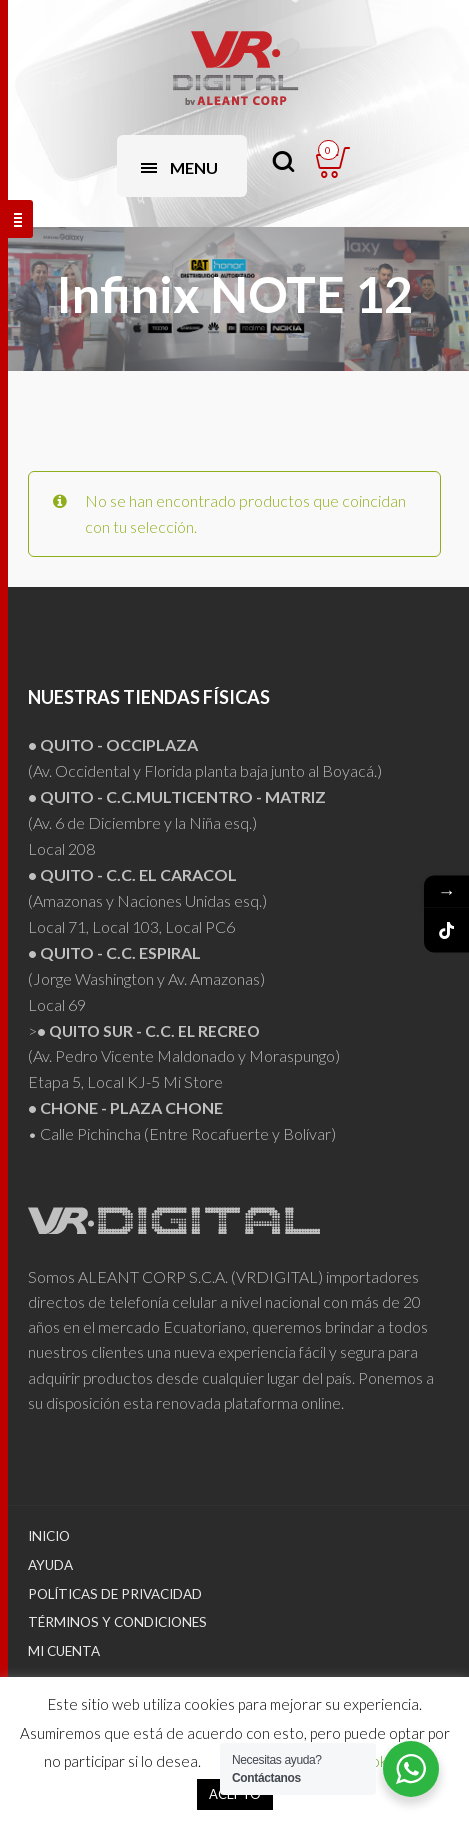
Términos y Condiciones (117, 1622)
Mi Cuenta (64, 1651)
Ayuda (50, 1565)
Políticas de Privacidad (115, 1594)
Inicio (49, 1536)
